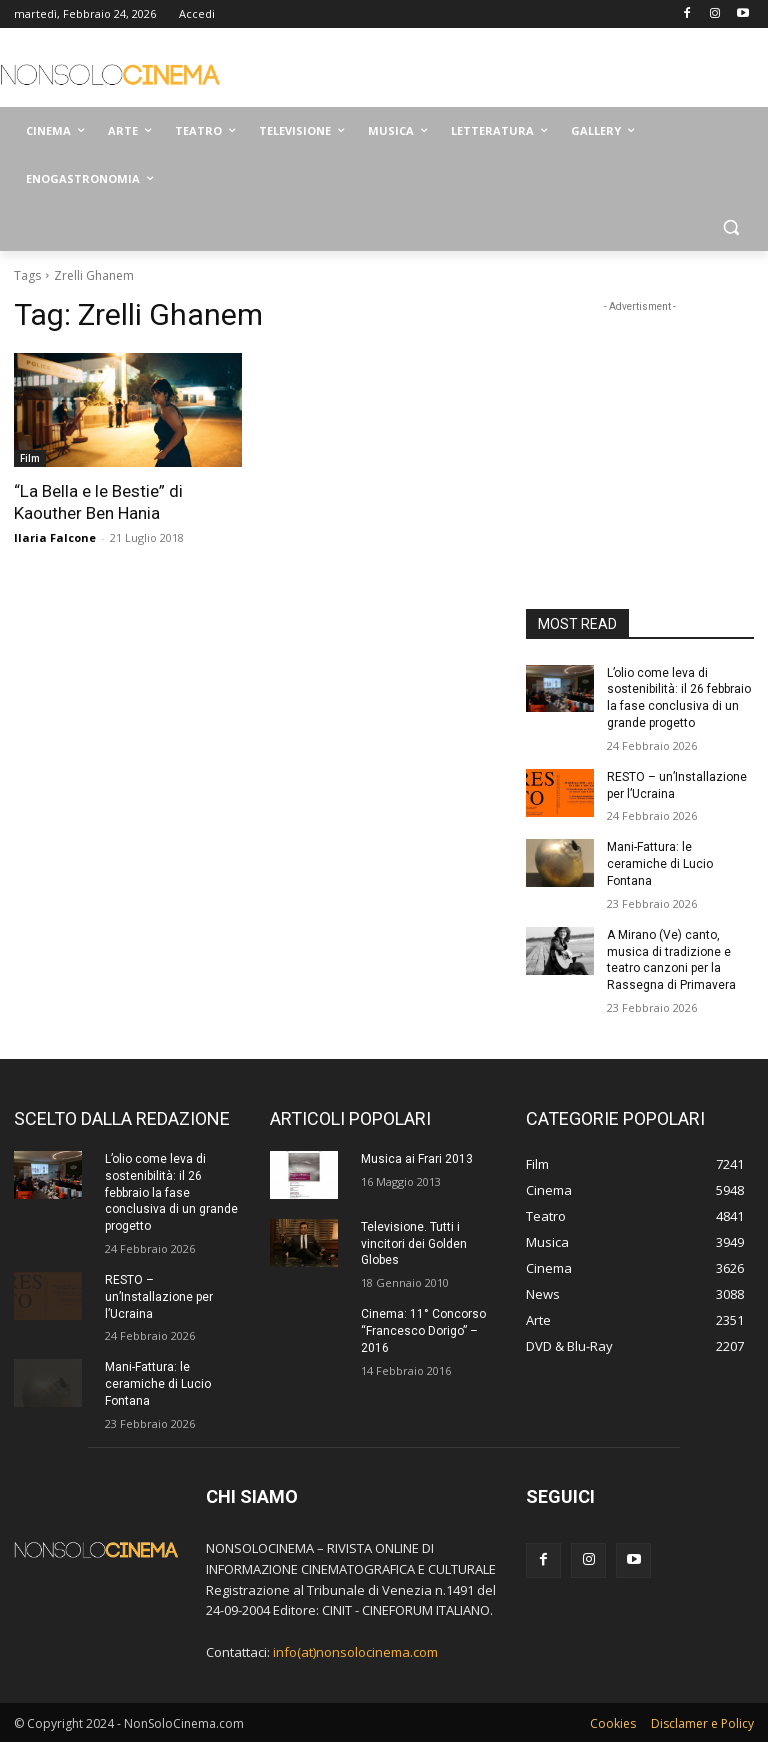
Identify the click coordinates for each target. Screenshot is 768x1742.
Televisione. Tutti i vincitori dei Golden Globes (414, 1244)
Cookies (613, 1723)
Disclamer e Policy (702, 1723)
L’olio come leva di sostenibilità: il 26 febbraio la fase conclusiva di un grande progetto (171, 1192)
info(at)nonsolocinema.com (355, 1652)
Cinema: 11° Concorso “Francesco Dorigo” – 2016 (423, 1331)
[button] (730, 227)
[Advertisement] (520, 70)
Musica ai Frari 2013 (417, 1159)
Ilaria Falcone (55, 537)
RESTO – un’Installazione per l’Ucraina (159, 1297)
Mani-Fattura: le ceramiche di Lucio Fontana (660, 864)
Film (30, 458)
